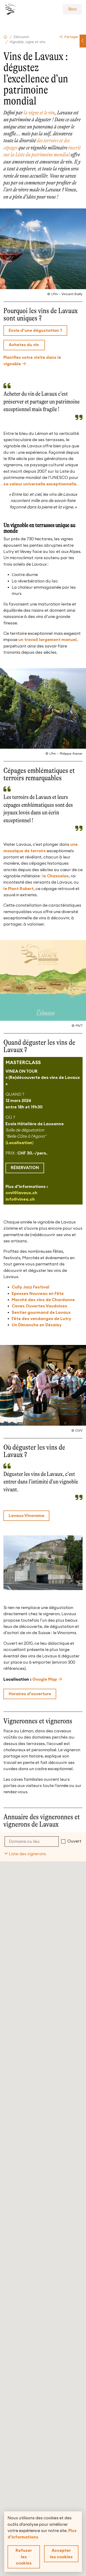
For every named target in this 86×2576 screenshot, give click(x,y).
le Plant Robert (18, 889)
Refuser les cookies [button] (24, 2556)
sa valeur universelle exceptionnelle (39, 484)
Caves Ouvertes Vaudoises (39, 1306)
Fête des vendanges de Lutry (41, 1319)
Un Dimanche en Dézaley (36, 1325)
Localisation (19, 1143)
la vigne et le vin (39, 113)
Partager (69, 37)
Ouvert (74, 1841)
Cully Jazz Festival (30, 1287)
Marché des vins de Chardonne (43, 1300)
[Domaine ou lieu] (31, 1841)
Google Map (44, 1679)
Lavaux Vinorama (26, 1516)
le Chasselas (55, 876)
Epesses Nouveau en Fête (38, 1293)
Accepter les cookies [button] (61, 2553)
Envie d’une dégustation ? (35, 330)
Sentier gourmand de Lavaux (41, 1312)
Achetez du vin (24, 345)
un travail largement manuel (47, 640)
